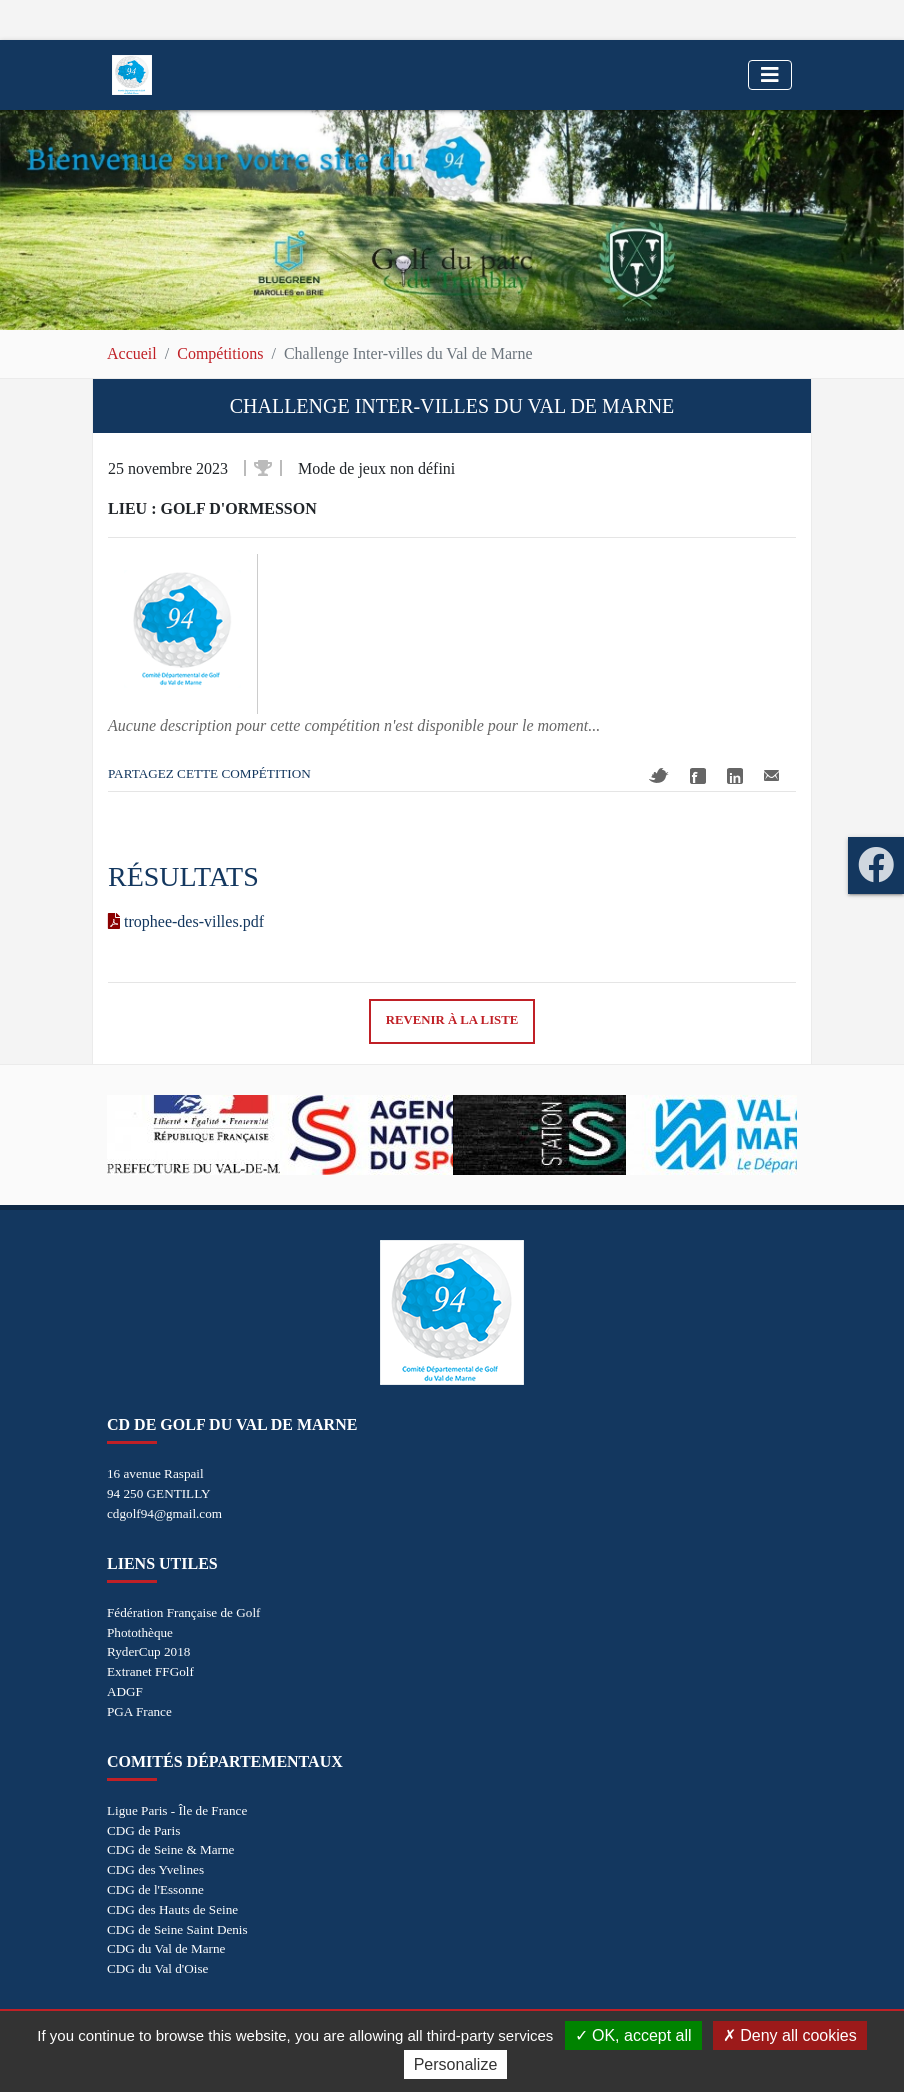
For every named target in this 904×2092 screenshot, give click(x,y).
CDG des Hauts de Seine (172, 1909)
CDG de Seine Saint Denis (177, 1929)
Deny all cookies (790, 2035)
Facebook (698, 776)
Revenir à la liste (452, 1020)
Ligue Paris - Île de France (177, 1810)
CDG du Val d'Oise (157, 1968)
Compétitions (220, 353)
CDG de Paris (143, 1830)
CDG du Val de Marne (166, 1948)
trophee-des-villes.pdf (186, 921)
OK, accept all (633, 2035)
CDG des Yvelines (155, 1869)
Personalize (456, 2064)
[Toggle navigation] (770, 75)
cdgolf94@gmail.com (164, 1513)
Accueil (132, 353)
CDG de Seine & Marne (170, 1849)
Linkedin (735, 776)
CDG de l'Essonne (155, 1889)
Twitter (659, 775)
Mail (771, 775)
